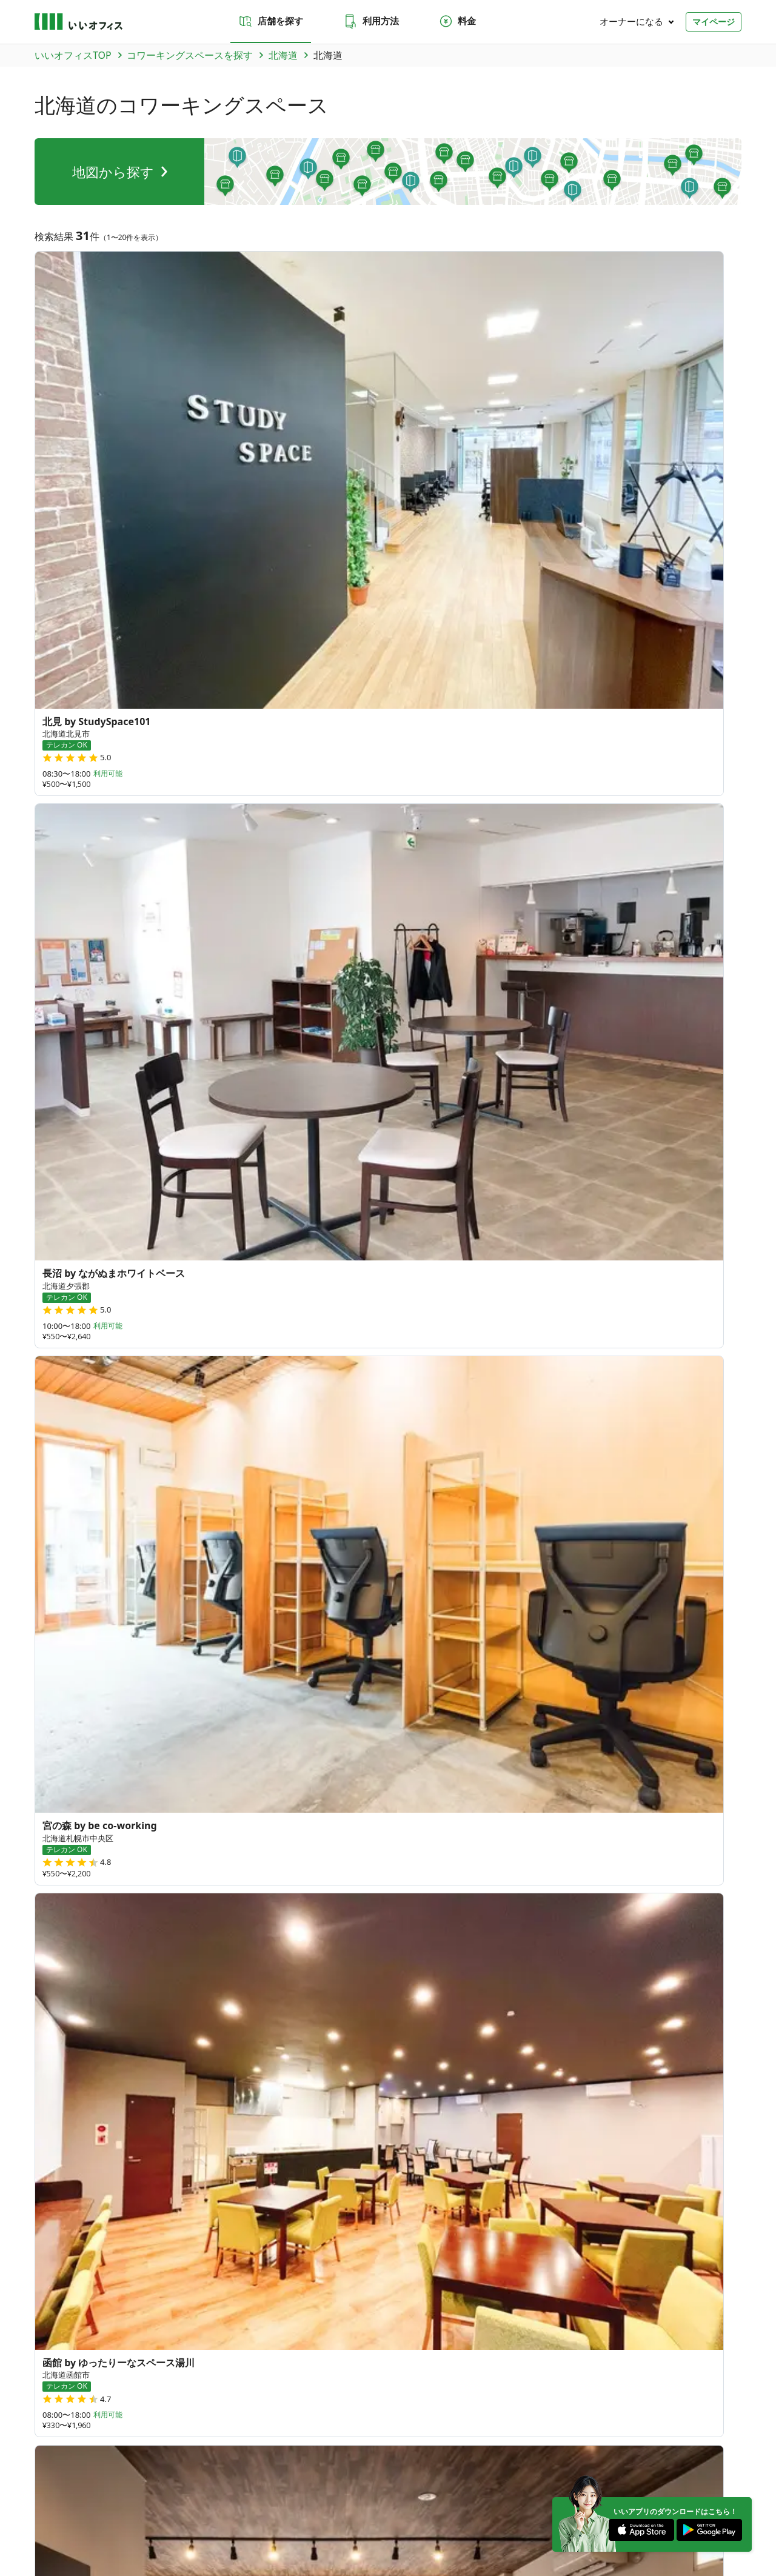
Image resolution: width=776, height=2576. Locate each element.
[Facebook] (726, 2488)
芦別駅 (354, 1660)
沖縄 (296, 2430)
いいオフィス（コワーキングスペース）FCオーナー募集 (126, 2306)
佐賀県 (196, 2041)
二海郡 (649, 1528)
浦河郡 (285, 1528)
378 (607, 1985)
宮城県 (236, 1830)
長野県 (356, 1910)
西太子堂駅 (265, 1641)
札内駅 (177, 1641)
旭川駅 (441, 1678)
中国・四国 (235, 2430)
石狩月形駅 (511, 1660)
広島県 (356, 1990)
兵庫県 (236, 1961)
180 (524, 1988)
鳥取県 (236, 1990)
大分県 (316, 2041)
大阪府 (196, 1961)
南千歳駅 (692, 1641)
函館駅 (343, 1678)
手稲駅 (393, 1641)
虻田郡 (88, 1546)
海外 (320, 2430)
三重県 (245, 1939)
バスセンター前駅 (191, 1660)
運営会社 (49, 2520)
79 (556, 1943)
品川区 (325, 1528)
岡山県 (316, 1990)
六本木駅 (54, 1641)
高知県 (236, 2012)
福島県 (356, 1830)
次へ (420, 1335)
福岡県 (156, 2041)
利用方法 (371, 21)
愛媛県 (196, 2012)
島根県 (276, 1990)
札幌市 (49, 1528)
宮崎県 (356, 2041)
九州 (271, 2430)
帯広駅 (137, 1641)
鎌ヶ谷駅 (525, 1678)
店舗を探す (270, 21)
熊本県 (276, 2041)
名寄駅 (216, 1641)
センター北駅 (181, 1678)
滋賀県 (316, 1961)
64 (624, 1907)
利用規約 (187, 2520)
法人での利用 (397, 2238)
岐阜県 (156, 1939)
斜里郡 (127, 1528)
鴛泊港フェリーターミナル (604, 1641)
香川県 (196, 1990)
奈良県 (276, 1961)
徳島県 (156, 2012)
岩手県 (196, 1830)
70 (476, 1955)
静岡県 (285, 1939)
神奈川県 (161, 1881)
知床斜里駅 (453, 1660)
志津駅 (569, 1678)
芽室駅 (255, 1660)
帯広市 (403, 1528)
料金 (457, 21)
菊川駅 (480, 1678)
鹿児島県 (161, 2062)
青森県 (156, 1830)
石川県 (236, 1910)
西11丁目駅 (305, 1660)
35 (648, 1839)
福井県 (276, 1910)
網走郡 (522, 1528)
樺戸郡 (561, 1528)
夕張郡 (246, 1528)
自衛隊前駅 (619, 1660)
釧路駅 (49, 1660)
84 (446, 2001)
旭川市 (88, 1528)
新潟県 (156, 1910)
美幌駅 (472, 1641)
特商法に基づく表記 (246, 2520)
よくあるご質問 (305, 2238)
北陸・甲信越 (138, 2430)
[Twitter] (652, 2488)
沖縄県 (156, 2092)
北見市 (482, 1528)
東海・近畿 (188, 2430)
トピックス (53, 2352)
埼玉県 (276, 1859)
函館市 (167, 1528)
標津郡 (364, 1528)
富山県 (196, 1910)
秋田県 (276, 1830)
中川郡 (443, 1528)
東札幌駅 (673, 1660)
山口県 (156, 1990)
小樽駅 (432, 1641)
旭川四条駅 (117, 1678)
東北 (74, 2430)
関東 (99, 2430)
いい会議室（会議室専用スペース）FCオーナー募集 (314, 2306)
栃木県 (236, 1859)
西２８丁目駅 (250, 1678)
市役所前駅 (392, 1678)
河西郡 (206, 1528)
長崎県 (236, 2041)
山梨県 (316, 1910)
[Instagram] (689, 2488)
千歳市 (689, 1528)
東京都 (356, 1859)
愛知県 (326, 1939)
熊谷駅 (98, 1641)
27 (449, 1904)
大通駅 (354, 1641)
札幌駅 (303, 1678)
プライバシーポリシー (124, 2520)
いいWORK (424, 2520)
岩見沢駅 (399, 1660)
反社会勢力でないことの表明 (339, 2520)
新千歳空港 (59, 1678)
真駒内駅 (565, 1660)
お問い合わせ (226, 2238)
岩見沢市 (605, 1528)
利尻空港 (516, 1641)
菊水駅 (314, 1641)
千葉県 (316, 1859)
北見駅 (88, 1660)
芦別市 (49, 1546)
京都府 (156, 1961)
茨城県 (156, 1859)
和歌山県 (201, 1939)
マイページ (713, 21)
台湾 (152, 2121)
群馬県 (196, 1859)
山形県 (316, 1830)
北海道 (49, 1433)
